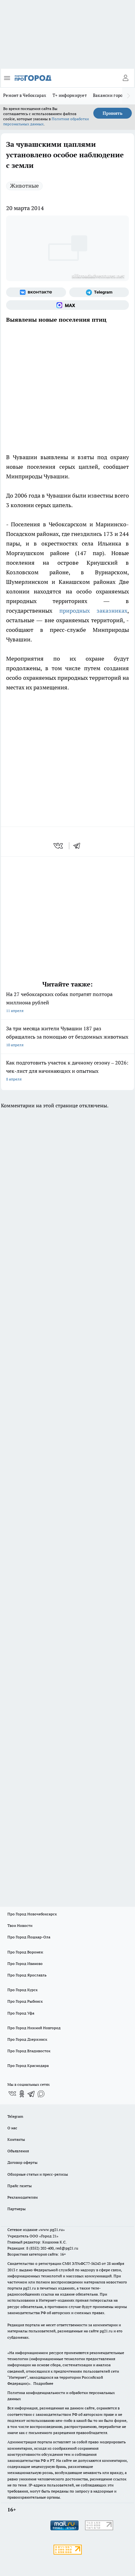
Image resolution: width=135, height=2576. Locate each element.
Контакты (16, 2139)
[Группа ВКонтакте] (36, 292)
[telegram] (78, 845)
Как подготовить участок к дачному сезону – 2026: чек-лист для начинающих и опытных (67, 1071)
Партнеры (16, 2208)
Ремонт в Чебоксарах (24, 95)
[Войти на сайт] (125, 78)
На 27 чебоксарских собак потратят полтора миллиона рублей (67, 1003)
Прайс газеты (19, 2185)
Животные (24, 185)
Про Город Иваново (25, 1963)
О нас (12, 2127)
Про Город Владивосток (28, 2050)
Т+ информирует (70, 95)
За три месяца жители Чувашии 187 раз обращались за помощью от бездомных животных (67, 1037)
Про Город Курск (22, 1989)
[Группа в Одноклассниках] (22, 2093)
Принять (112, 113)
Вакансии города (110, 95)
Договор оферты (22, 2162)
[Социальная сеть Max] (67, 305)
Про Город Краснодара (28, 2065)
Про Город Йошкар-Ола (28, 1937)
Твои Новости (19, 1925)
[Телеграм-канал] (99, 292)
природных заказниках (93, 610)
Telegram (15, 2116)
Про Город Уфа (20, 2013)
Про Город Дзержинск (27, 2039)
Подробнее (43, 2383)
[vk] (58, 845)
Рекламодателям (22, 2197)
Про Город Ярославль (26, 1975)
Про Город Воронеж (25, 1952)
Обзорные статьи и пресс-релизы (37, 2174)
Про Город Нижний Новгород (34, 2027)
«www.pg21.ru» (51, 2229)
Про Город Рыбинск (25, 2001)
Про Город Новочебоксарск (32, 1914)
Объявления (18, 2150)
